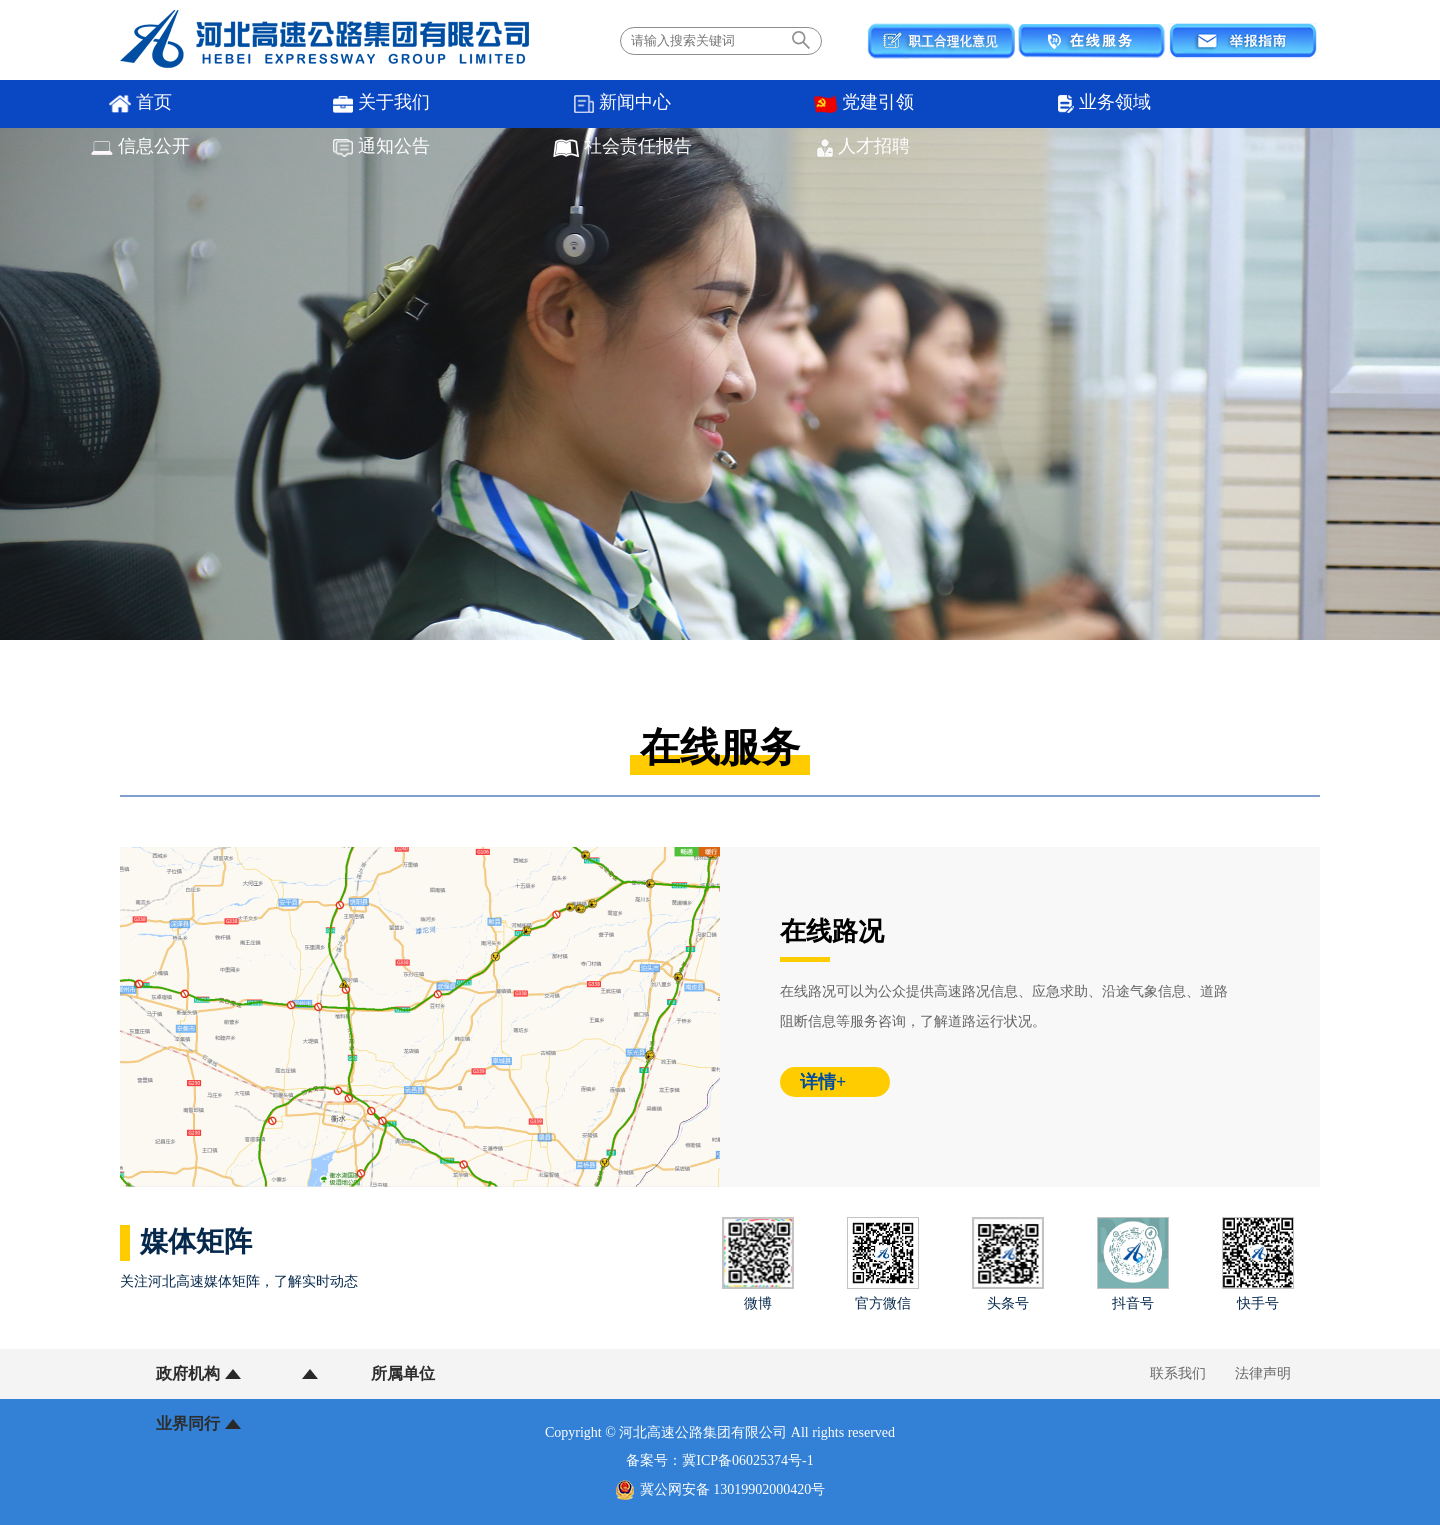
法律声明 (1263, 1373)
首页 (90, 104)
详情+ (823, 1082)
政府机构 (188, 1373)
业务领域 (649, 104)
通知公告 (930, 104)
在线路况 (832, 931)
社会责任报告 (1070, 104)
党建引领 (510, 104)
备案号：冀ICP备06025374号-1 (719, 1460)
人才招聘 (1209, 104)
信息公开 (790, 104)
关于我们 (230, 104)
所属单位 (313, 1373)
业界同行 (438, 1373)
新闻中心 (370, 104)
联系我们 (1178, 1373)
